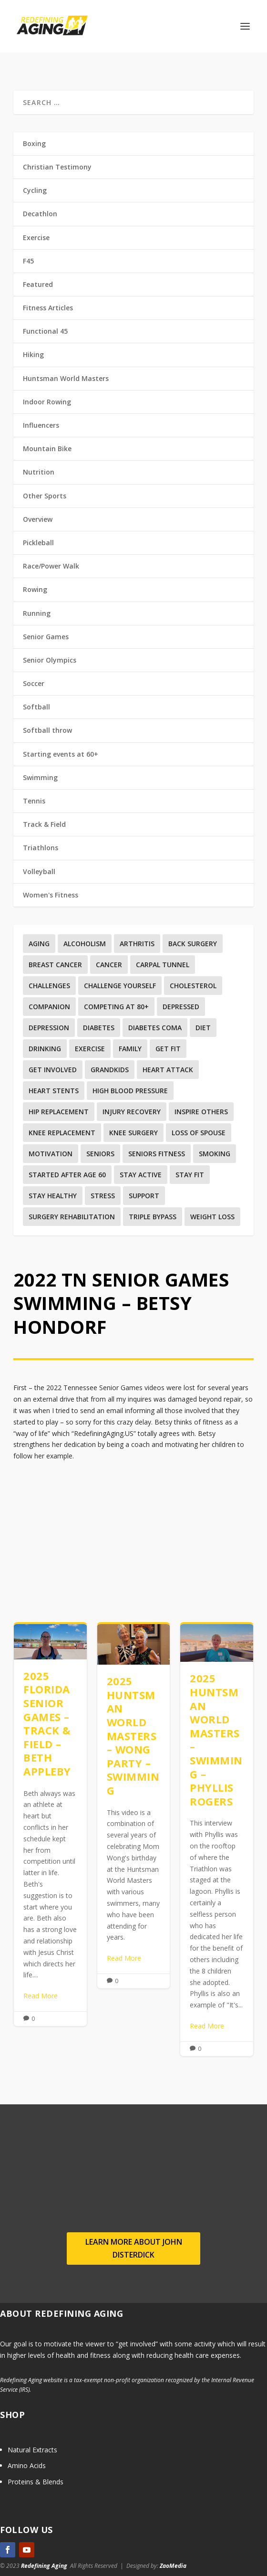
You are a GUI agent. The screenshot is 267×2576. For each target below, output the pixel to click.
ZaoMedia (173, 2566)
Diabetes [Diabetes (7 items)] (98, 1027)
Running (37, 613)
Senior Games (46, 636)
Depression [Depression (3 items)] (49, 1027)
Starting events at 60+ (60, 754)
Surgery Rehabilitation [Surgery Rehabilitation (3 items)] (72, 1216)
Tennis (34, 800)
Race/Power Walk (51, 565)
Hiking (33, 354)
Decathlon (40, 213)
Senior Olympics (49, 660)
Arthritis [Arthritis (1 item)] (137, 943)
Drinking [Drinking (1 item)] (45, 1048)
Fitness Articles (48, 307)
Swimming (40, 777)
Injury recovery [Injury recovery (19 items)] (132, 1111)
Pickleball (38, 542)
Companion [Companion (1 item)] (49, 1006)
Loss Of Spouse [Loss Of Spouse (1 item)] (199, 1132)
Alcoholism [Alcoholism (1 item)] (84, 943)
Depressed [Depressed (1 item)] (181, 1006)
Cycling (35, 190)
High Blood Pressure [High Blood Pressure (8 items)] (130, 1090)
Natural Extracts (32, 2449)
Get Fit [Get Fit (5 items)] (168, 1048)
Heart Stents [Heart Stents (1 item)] (54, 1090)
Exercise (36, 237)
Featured (38, 284)
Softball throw (47, 730)
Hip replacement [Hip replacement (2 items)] (59, 1111)
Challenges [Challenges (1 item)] (49, 985)
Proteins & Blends (35, 2481)
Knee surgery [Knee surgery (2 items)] (133, 1132)
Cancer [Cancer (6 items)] (109, 964)
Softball (36, 706)
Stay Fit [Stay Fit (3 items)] (189, 1174)
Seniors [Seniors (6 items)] (100, 1153)
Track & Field (44, 824)
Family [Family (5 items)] (130, 1048)
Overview (37, 519)
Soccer (33, 683)
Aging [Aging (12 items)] (39, 943)
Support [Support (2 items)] (144, 1195)
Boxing (34, 143)
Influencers (41, 425)
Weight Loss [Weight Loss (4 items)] (212, 1216)
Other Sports (44, 495)
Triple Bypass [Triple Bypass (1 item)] (152, 1216)
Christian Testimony (57, 166)
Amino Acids (27, 2465)
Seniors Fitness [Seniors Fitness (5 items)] (156, 1153)
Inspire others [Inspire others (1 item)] (201, 1111)
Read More (40, 1995)
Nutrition (38, 471)
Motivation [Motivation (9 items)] (50, 1153)
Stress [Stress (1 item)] (103, 1195)
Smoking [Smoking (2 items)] (214, 1153)
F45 (28, 260)
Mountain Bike (47, 448)
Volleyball (39, 871)
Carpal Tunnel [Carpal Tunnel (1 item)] (162, 964)
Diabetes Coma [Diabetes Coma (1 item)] (155, 1027)
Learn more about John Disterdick (133, 2248)
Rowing (35, 589)
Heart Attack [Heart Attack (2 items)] (168, 1069)
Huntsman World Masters (66, 378)
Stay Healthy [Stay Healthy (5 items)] (53, 1195)
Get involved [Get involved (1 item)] (53, 1069)
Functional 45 (45, 331)
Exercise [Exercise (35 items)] (90, 1048)
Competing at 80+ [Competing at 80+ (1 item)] (116, 1006)
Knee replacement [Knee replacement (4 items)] (62, 1132)
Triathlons (40, 847)
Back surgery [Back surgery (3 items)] (192, 943)
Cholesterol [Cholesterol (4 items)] (193, 985)
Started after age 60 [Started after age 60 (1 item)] (67, 1174)
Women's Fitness (50, 894)
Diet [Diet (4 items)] (203, 1027)
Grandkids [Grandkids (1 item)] (110, 1069)
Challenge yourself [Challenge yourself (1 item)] (120, 985)
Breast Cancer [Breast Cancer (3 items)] (55, 964)
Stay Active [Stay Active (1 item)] (141, 1174)
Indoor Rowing (47, 401)
